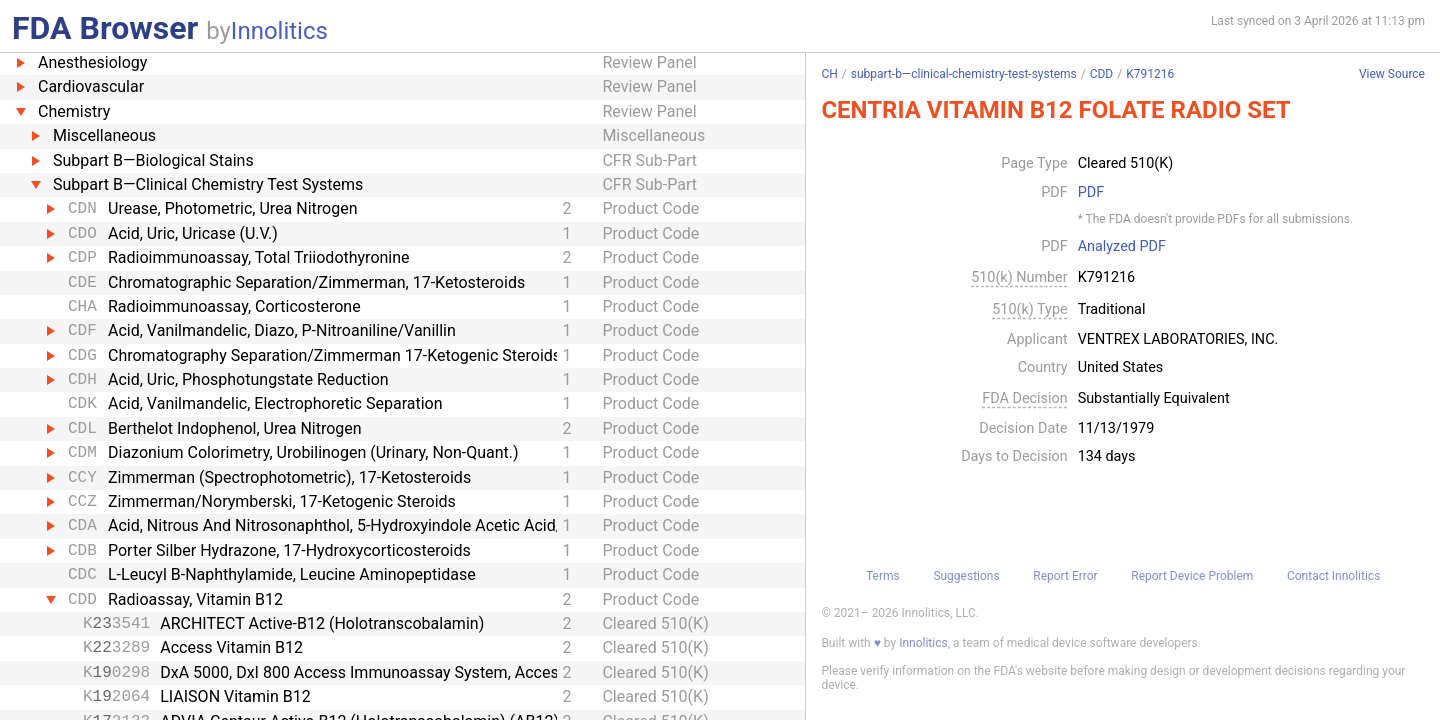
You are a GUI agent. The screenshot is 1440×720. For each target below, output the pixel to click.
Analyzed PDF (1122, 247)
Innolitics (279, 31)
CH (829, 74)
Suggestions (966, 576)
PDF (1091, 193)
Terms (883, 576)
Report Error (1065, 576)
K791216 (1150, 74)
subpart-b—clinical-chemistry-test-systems (964, 74)
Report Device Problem (1192, 576)
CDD (1102, 74)
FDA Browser (105, 28)
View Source (1392, 74)
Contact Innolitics (1333, 576)
